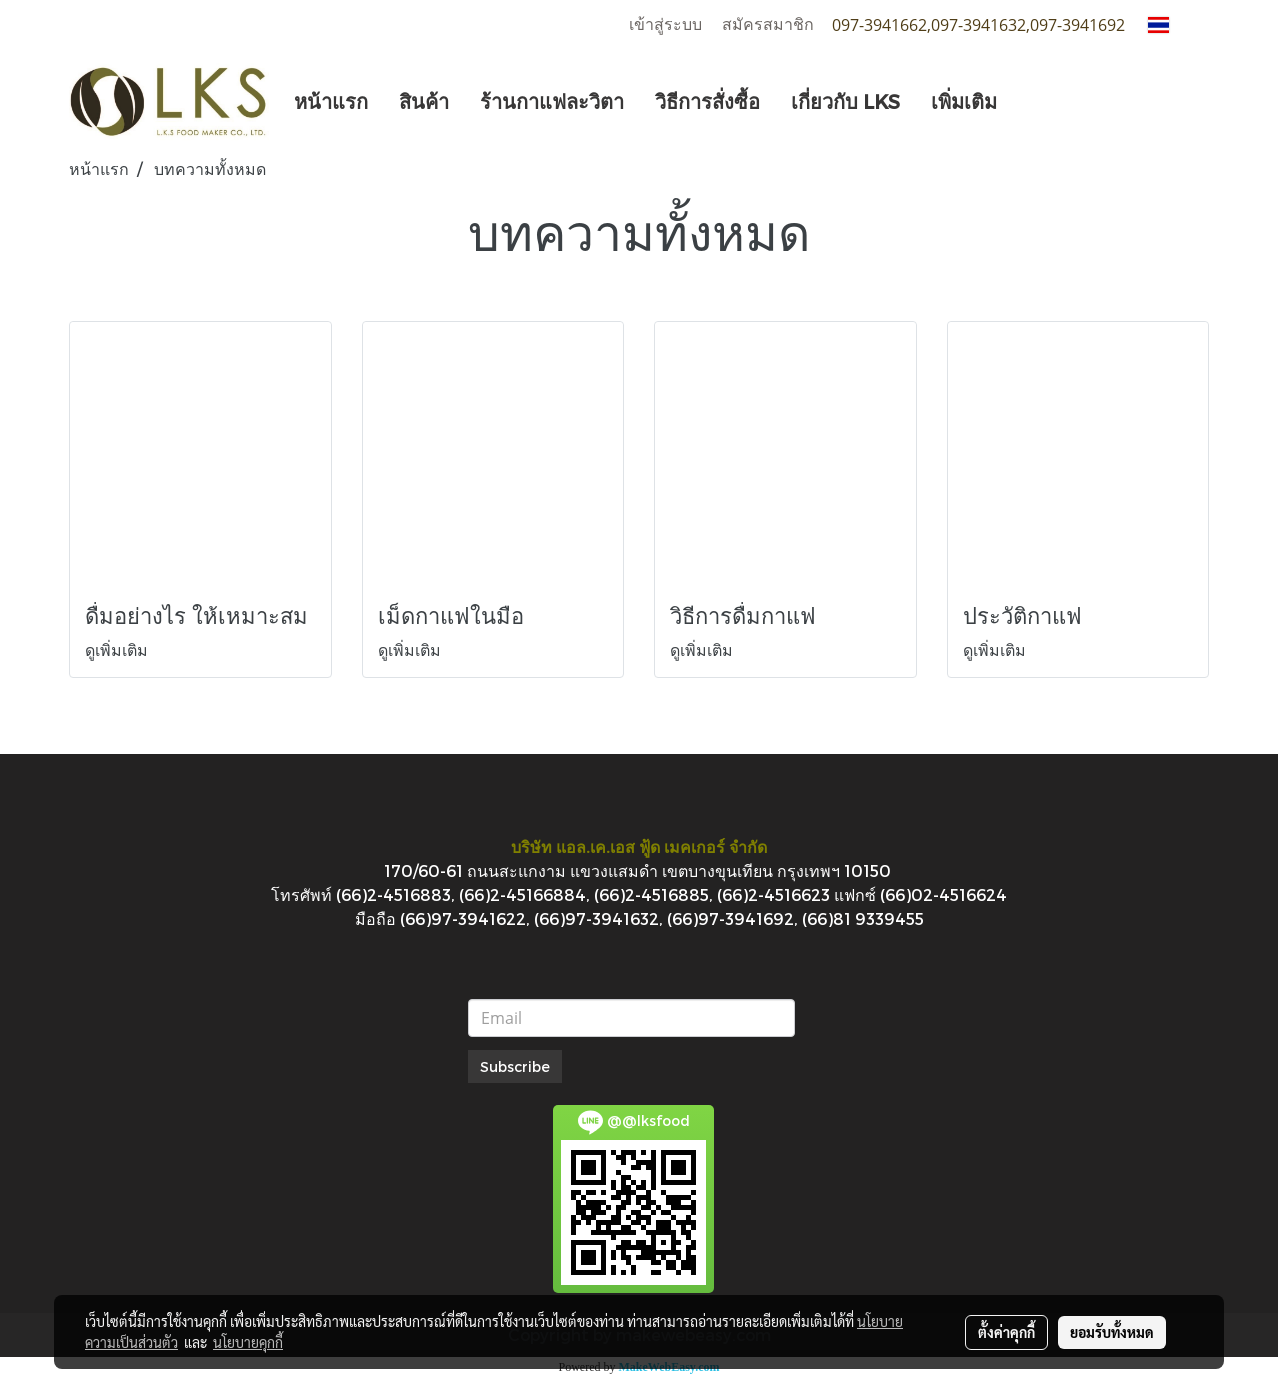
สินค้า (424, 101)
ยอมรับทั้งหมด (1112, 1332)
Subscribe (515, 1066)
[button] (1030, 101)
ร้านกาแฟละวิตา (552, 101)
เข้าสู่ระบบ (665, 24)
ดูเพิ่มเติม (118, 649)
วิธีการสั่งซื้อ (707, 101)
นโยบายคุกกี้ (248, 1342)
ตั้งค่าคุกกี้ (1006, 1332)
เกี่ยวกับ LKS (845, 101)
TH (1171, 24)
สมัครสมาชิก (768, 24)
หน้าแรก (331, 101)
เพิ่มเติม (964, 101)
